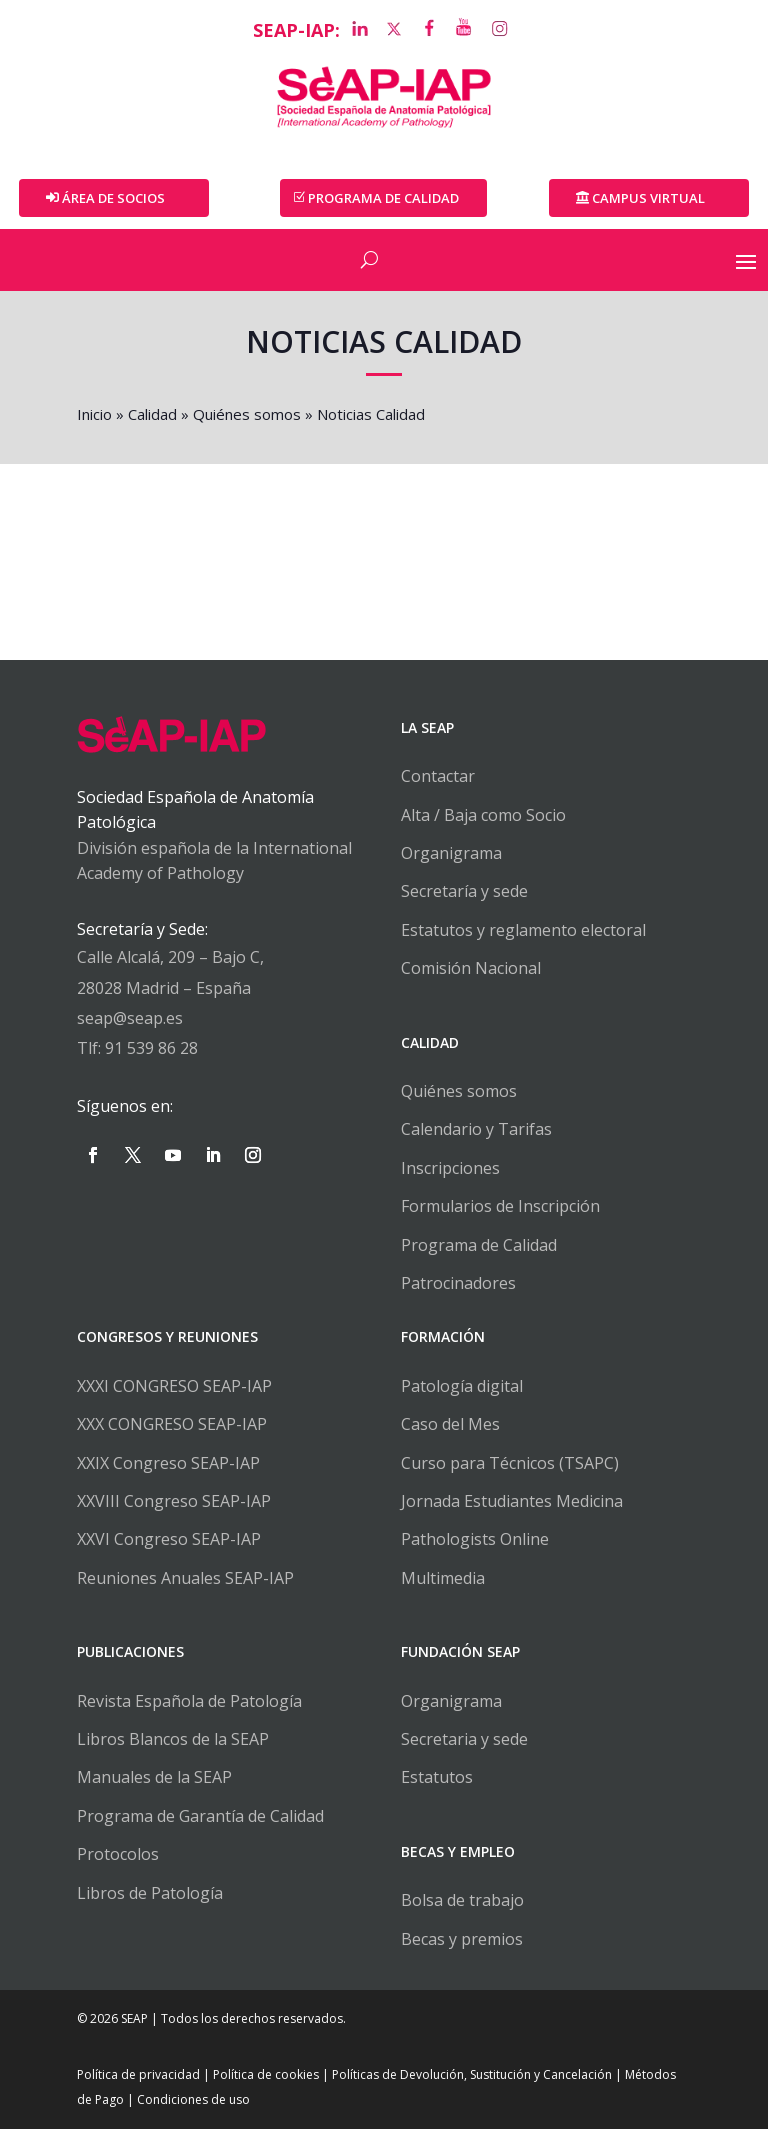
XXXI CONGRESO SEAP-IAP (174, 1386)
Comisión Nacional (471, 968)
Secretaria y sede (464, 1739)
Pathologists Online (475, 1539)
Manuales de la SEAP (154, 1777)
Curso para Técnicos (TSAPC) (510, 1463)
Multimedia (443, 1578)
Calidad (152, 414)
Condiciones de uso (193, 2099)
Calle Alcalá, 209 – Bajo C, (170, 957)
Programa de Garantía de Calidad (200, 1816)
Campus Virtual (648, 198)
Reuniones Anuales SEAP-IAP (185, 1578)
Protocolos (118, 1854)
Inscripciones (450, 1168)
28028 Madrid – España (164, 988)
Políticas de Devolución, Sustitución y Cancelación (472, 2074)
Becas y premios (462, 1939)
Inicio (94, 414)
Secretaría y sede (464, 891)
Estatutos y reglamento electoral (523, 930)
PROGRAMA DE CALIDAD (383, 198)
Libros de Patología (150, 1893)
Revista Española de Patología (189, 1701)
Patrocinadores (458, 1283)
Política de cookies (266, 2074)
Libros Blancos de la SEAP (173, 1739)
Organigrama (451, 853)
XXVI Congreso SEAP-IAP (169, 1539)
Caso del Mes (450, 1424)
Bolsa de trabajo (462, 1900)
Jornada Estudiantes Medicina (512, 1501)
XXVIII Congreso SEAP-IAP (174, 1501)
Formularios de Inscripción (500, 1206)
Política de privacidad (138, 2074)
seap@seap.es (130, 1018)
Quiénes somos (247, 414)
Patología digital (462, 1386)
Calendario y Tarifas (476, 1129)
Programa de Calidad (479, 1245)
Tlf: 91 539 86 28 (137, 1048)
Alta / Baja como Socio (483, 815)
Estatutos (437, 1777)
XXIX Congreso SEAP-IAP (168, 1463)
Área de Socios (113, 198)
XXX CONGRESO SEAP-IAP (172, 1424)
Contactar (438, 776)
